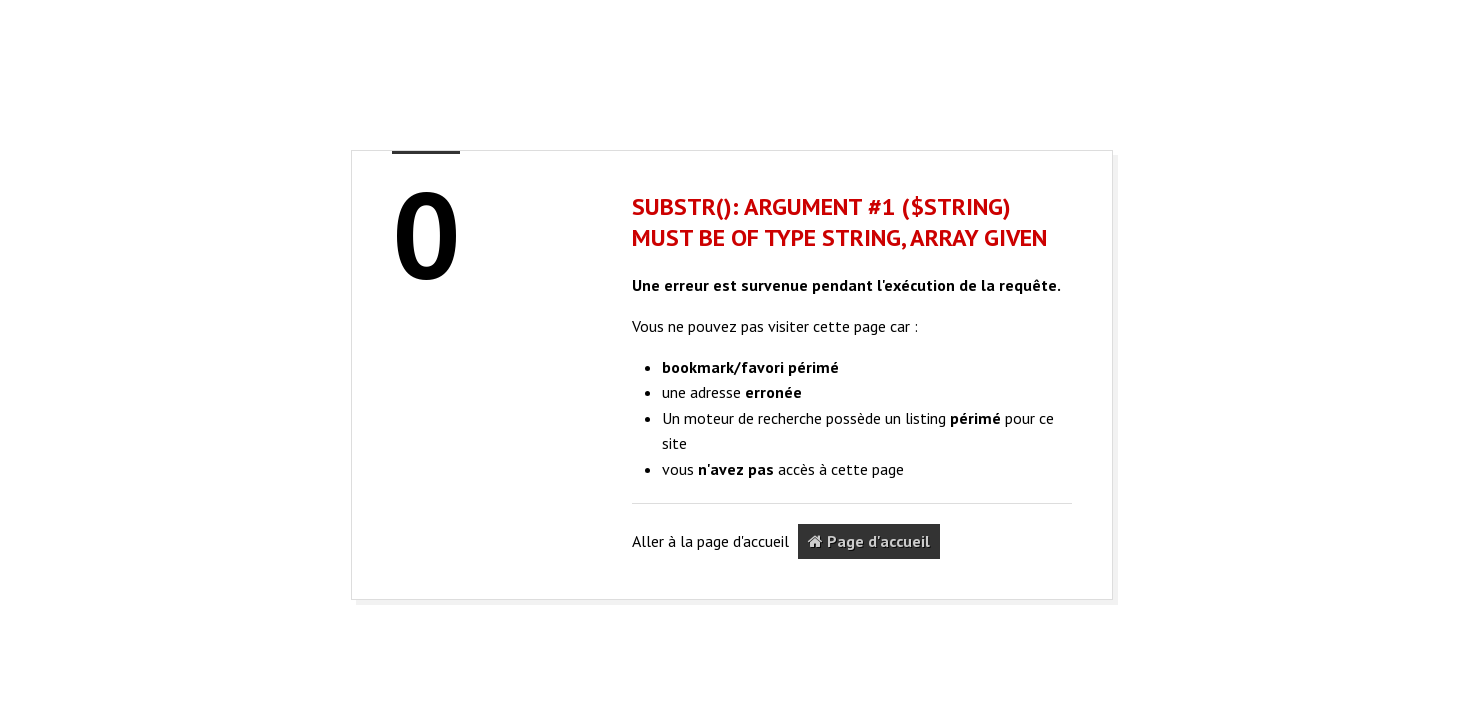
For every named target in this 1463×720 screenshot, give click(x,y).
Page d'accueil (869, 541)
